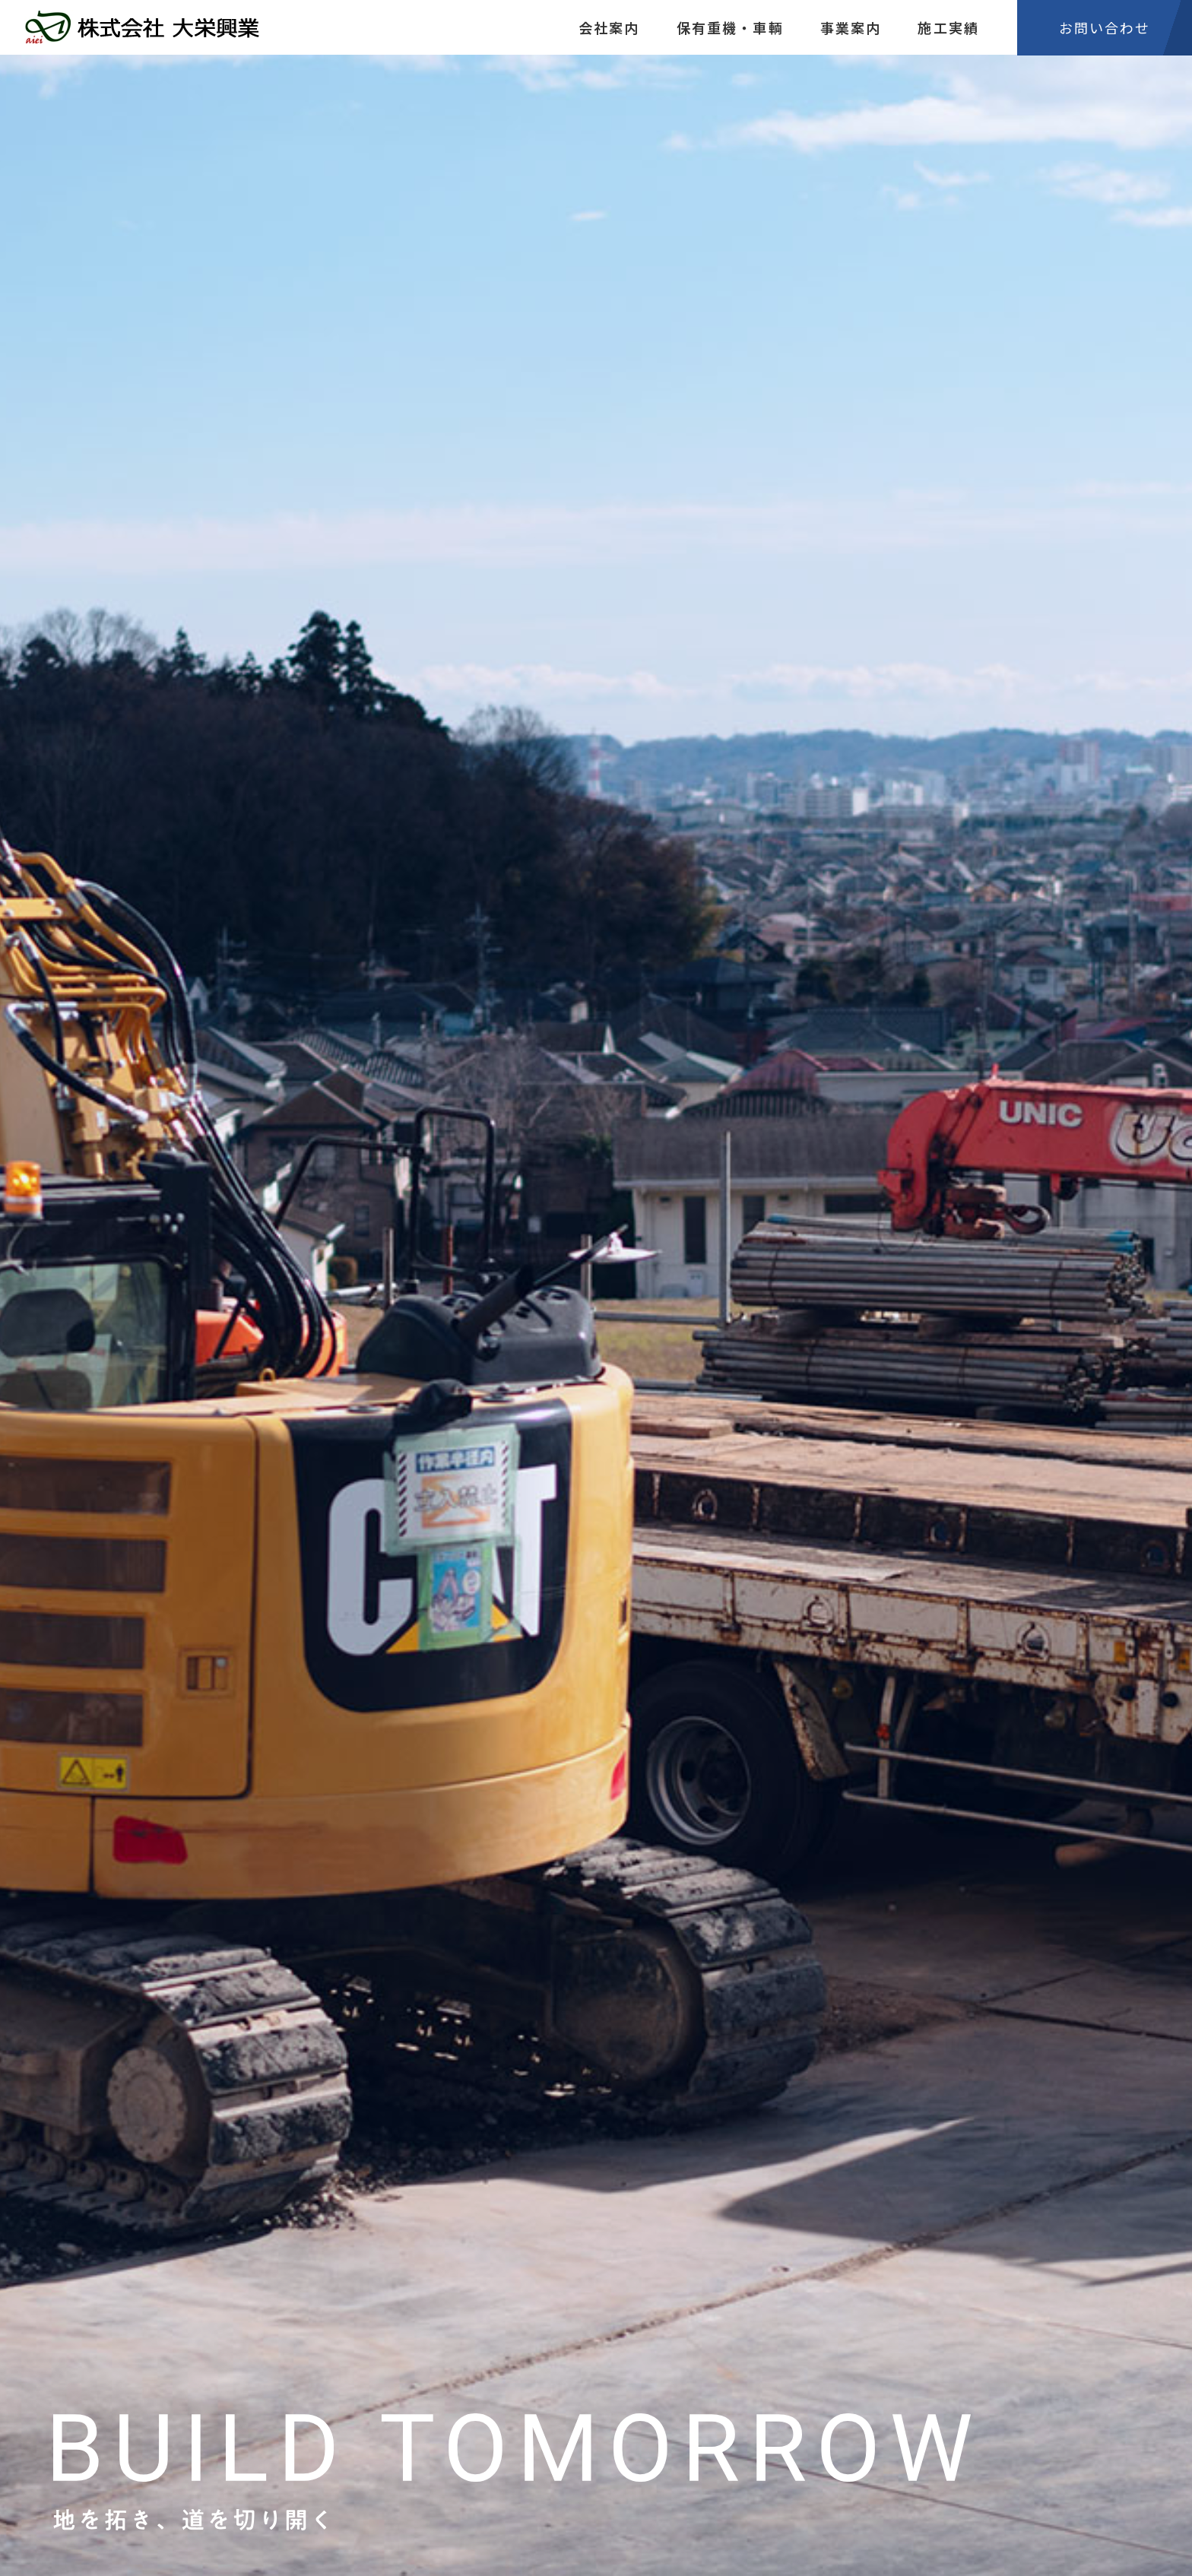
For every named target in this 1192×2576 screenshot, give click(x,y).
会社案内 (609, 27)
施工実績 (948, 27)
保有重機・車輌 (730, 27)
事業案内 (851, 27)
